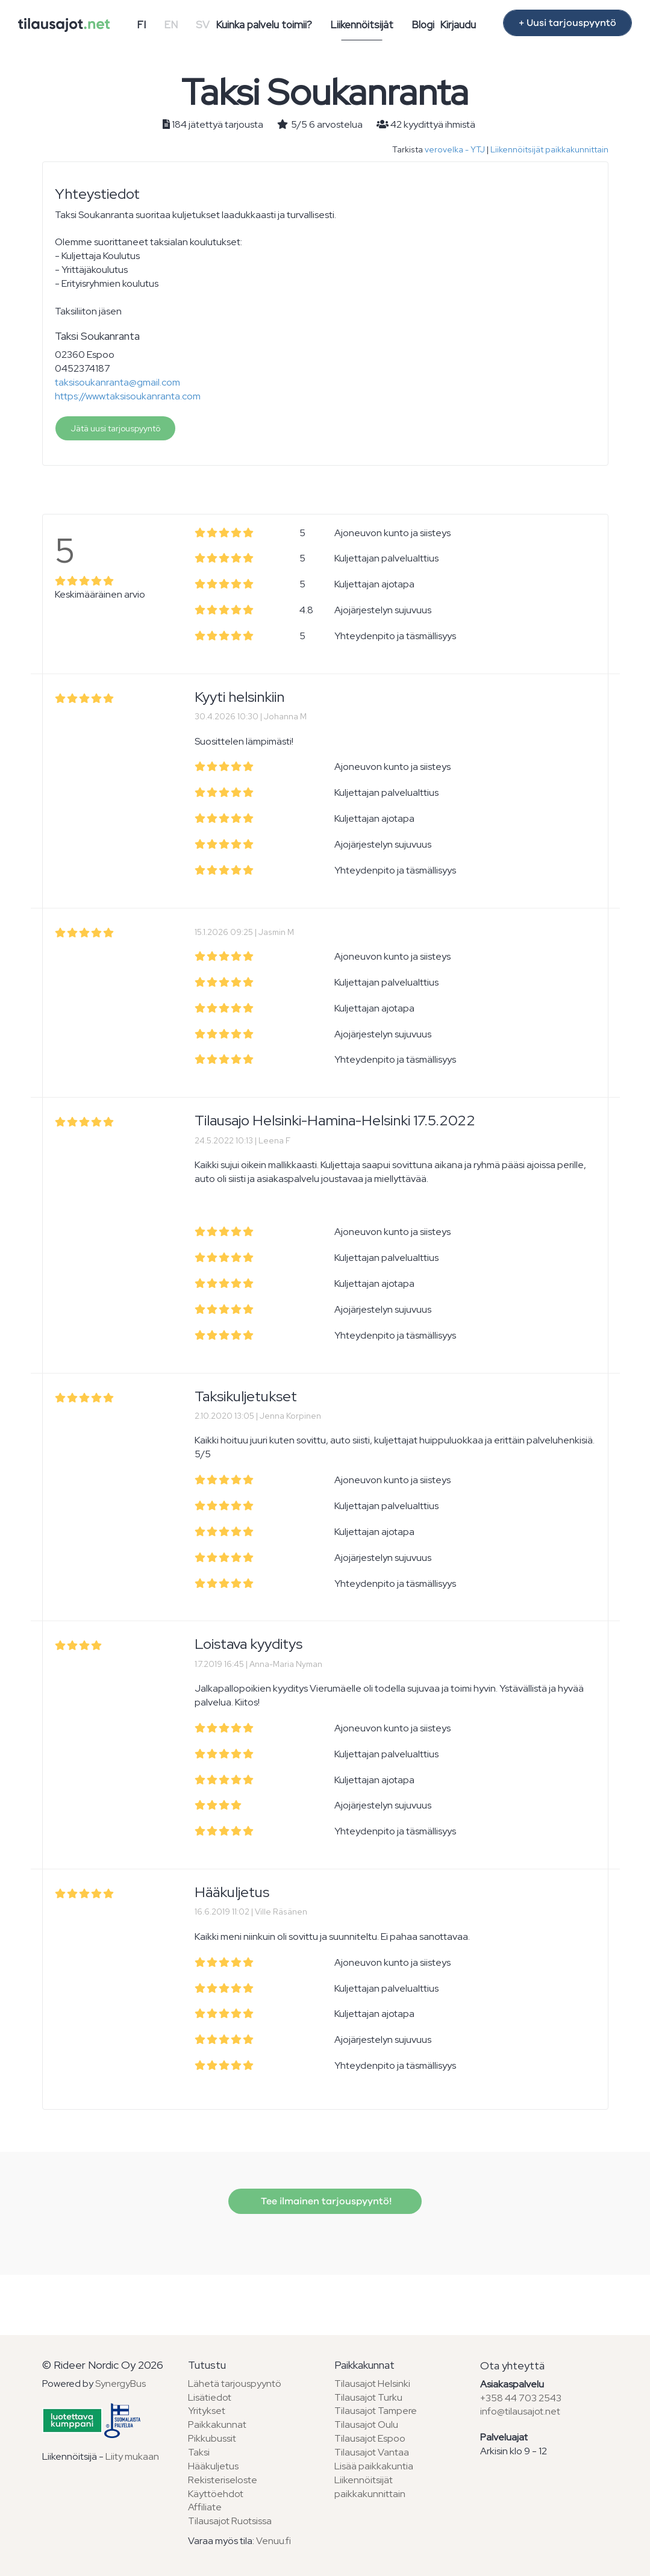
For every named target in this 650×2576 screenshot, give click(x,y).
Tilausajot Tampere (375, 2410)
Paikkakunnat (217, 2424)
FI (141, 24)
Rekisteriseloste (222, 2480)
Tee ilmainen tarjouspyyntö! (325, 2201)
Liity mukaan (132, 2456)
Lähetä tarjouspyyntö (234, 2383)
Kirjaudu (458, 24)
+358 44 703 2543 (520, 2398)
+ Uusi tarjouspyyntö (567, 23)
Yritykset (206, 2410)
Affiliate (205, 2507)
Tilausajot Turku (368, 2397)
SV (203, 24)
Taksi (199, 2452)
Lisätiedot (209, 2397)
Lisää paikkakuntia (373, 2466)
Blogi (422, 24)
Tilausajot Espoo (369, 2438)
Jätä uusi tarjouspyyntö (115, 428)
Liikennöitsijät (361, 24)
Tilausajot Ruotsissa (230, 2521)
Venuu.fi (273, 2540)
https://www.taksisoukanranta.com (128, 396)
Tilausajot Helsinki (372, 2383)
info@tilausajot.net (520, 2411)
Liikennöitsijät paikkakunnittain (549, 149)
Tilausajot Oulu (366, 2424)
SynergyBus (120, 2383)
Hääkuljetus (213, 2466)
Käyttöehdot (215, 2493)
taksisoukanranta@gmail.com (117, 382)
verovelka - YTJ (455, 149)
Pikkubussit (212, 2438)
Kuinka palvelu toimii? (264, 24)
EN (171, 24)
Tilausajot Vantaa (371, 2452)
